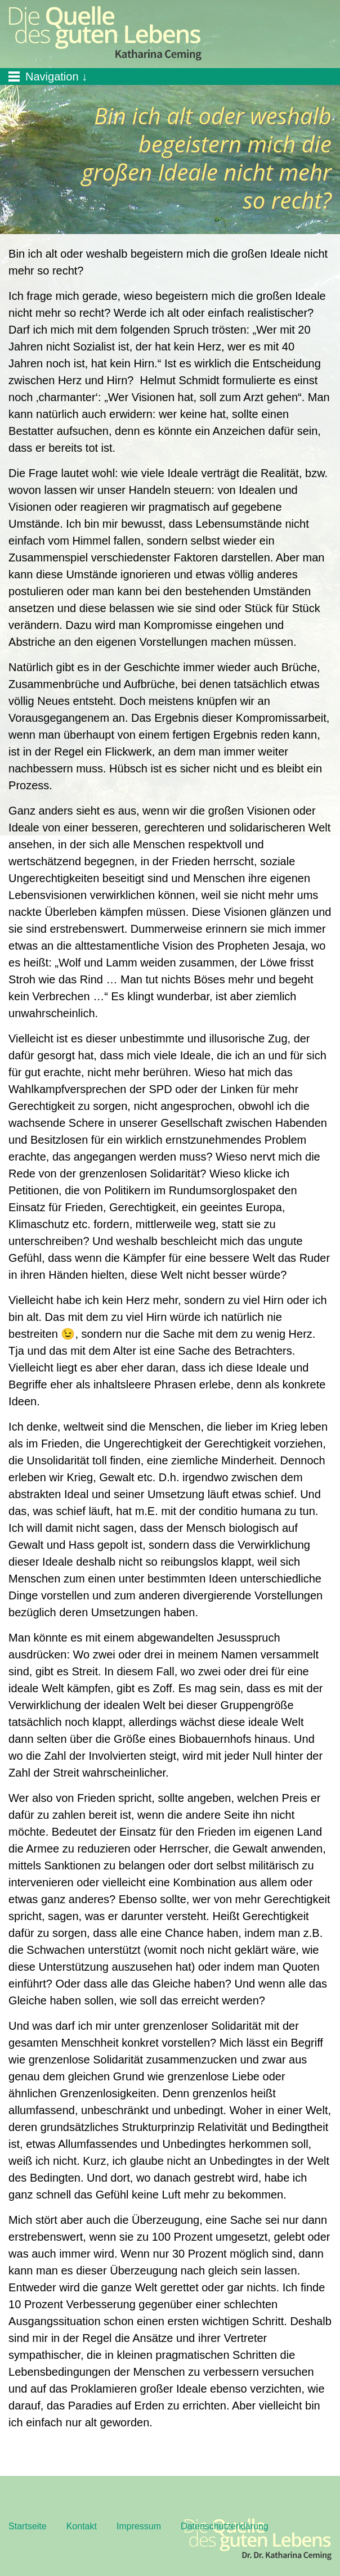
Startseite (27, 2526)
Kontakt (81, 2526)
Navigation (52, 76)
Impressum (139, 2526)
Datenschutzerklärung (225, 2526)
